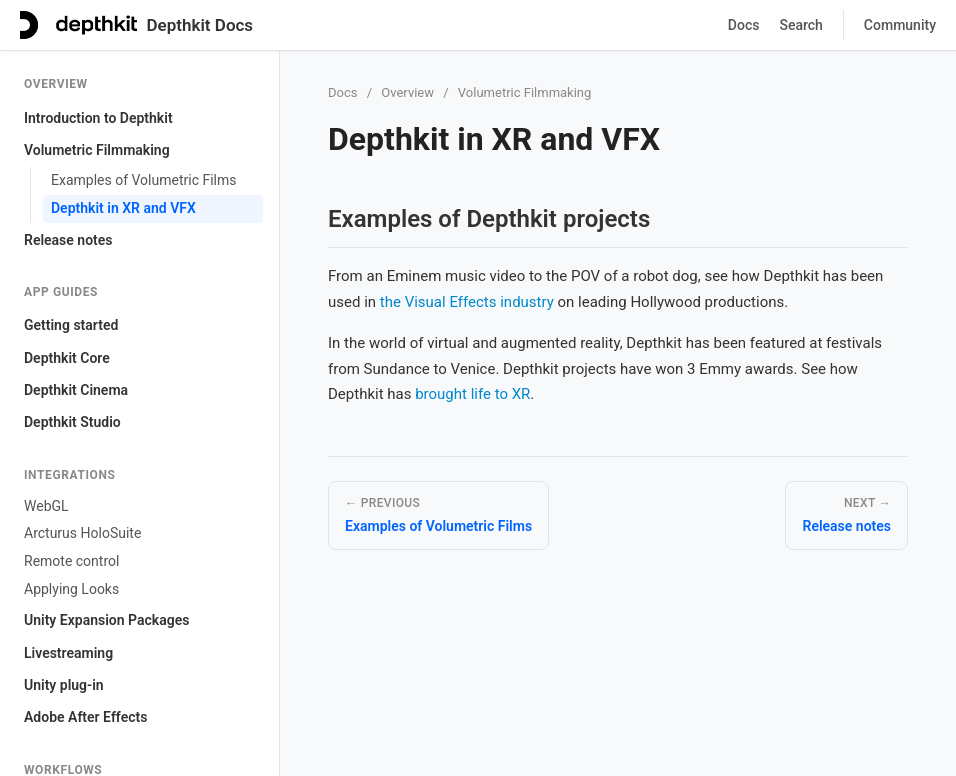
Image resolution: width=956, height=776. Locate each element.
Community (900, 25)
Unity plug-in (64, 685)
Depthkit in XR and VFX (123, 208)
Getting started (71, 325)
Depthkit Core (67, 358)
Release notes (68, 240)
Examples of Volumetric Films (144, 180)
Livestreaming (68, 653)
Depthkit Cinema (76, 390)
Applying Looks (71, 589)
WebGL (46, 506)
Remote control (71, 561)
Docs (744, 25)
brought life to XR (472, 394)
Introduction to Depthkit (98, 118)
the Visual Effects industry (469, 302)
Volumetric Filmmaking (97, 150)
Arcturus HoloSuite (82, 533)
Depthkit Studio (72, 422)
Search (800, 25)
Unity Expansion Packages (106, 620)
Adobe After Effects (85, 717)
